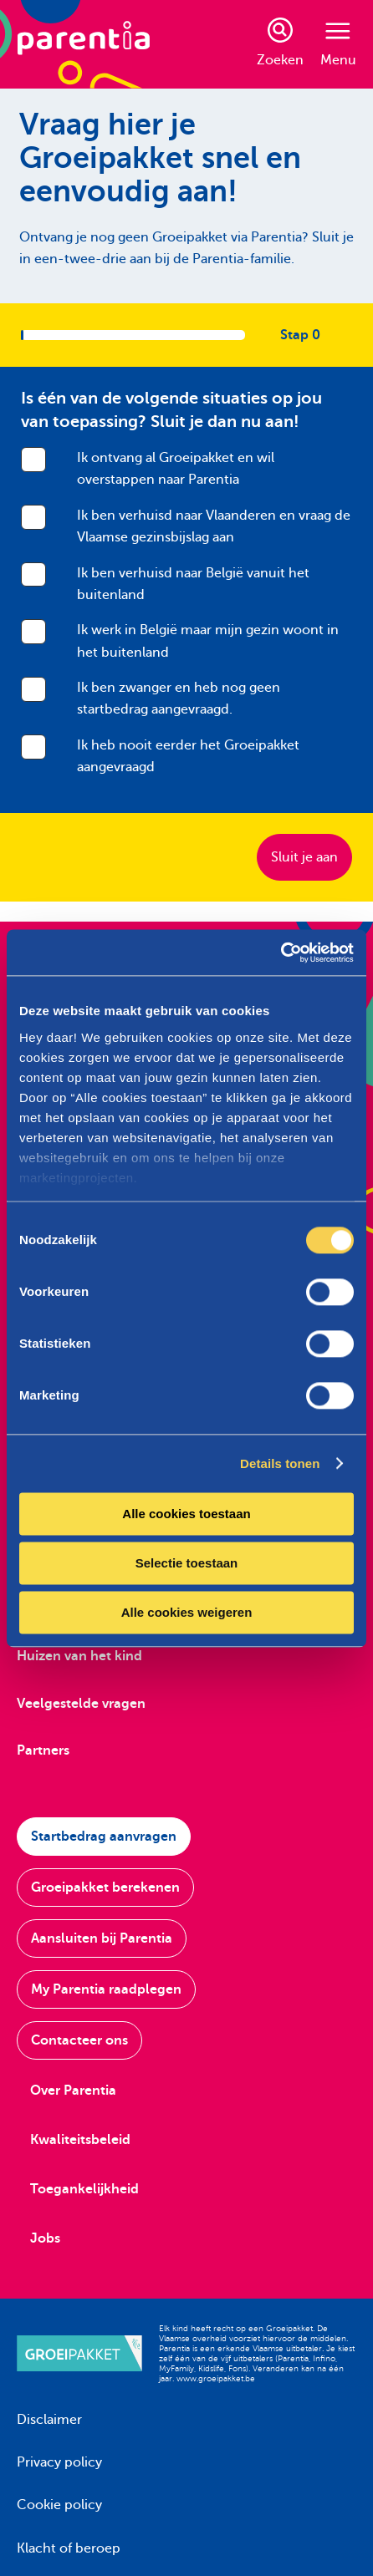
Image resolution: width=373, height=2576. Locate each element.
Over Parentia (73, 2090)
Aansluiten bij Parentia (101, 1938)
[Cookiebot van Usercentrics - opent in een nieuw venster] (280, 952)
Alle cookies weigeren (187, 1612)
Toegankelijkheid (84, 2189)
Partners (43, 1750)
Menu (338, 45)
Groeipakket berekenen (105, 1887)
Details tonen (279, 1463)
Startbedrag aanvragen (103, 1836)
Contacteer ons (79, 2040)
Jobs (45, 2238)
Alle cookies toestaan (186, 1513)
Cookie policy (59, 2504)
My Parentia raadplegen (106, 1989)
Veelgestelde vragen (81, 1703)
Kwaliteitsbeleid (80, 2139)
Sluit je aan (304, 857)
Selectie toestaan (186, 1563)
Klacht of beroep (68, 2548)
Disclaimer (49, 2419)
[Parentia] (84, 44)
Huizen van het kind (79, 1656)
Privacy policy (59, 2462)
